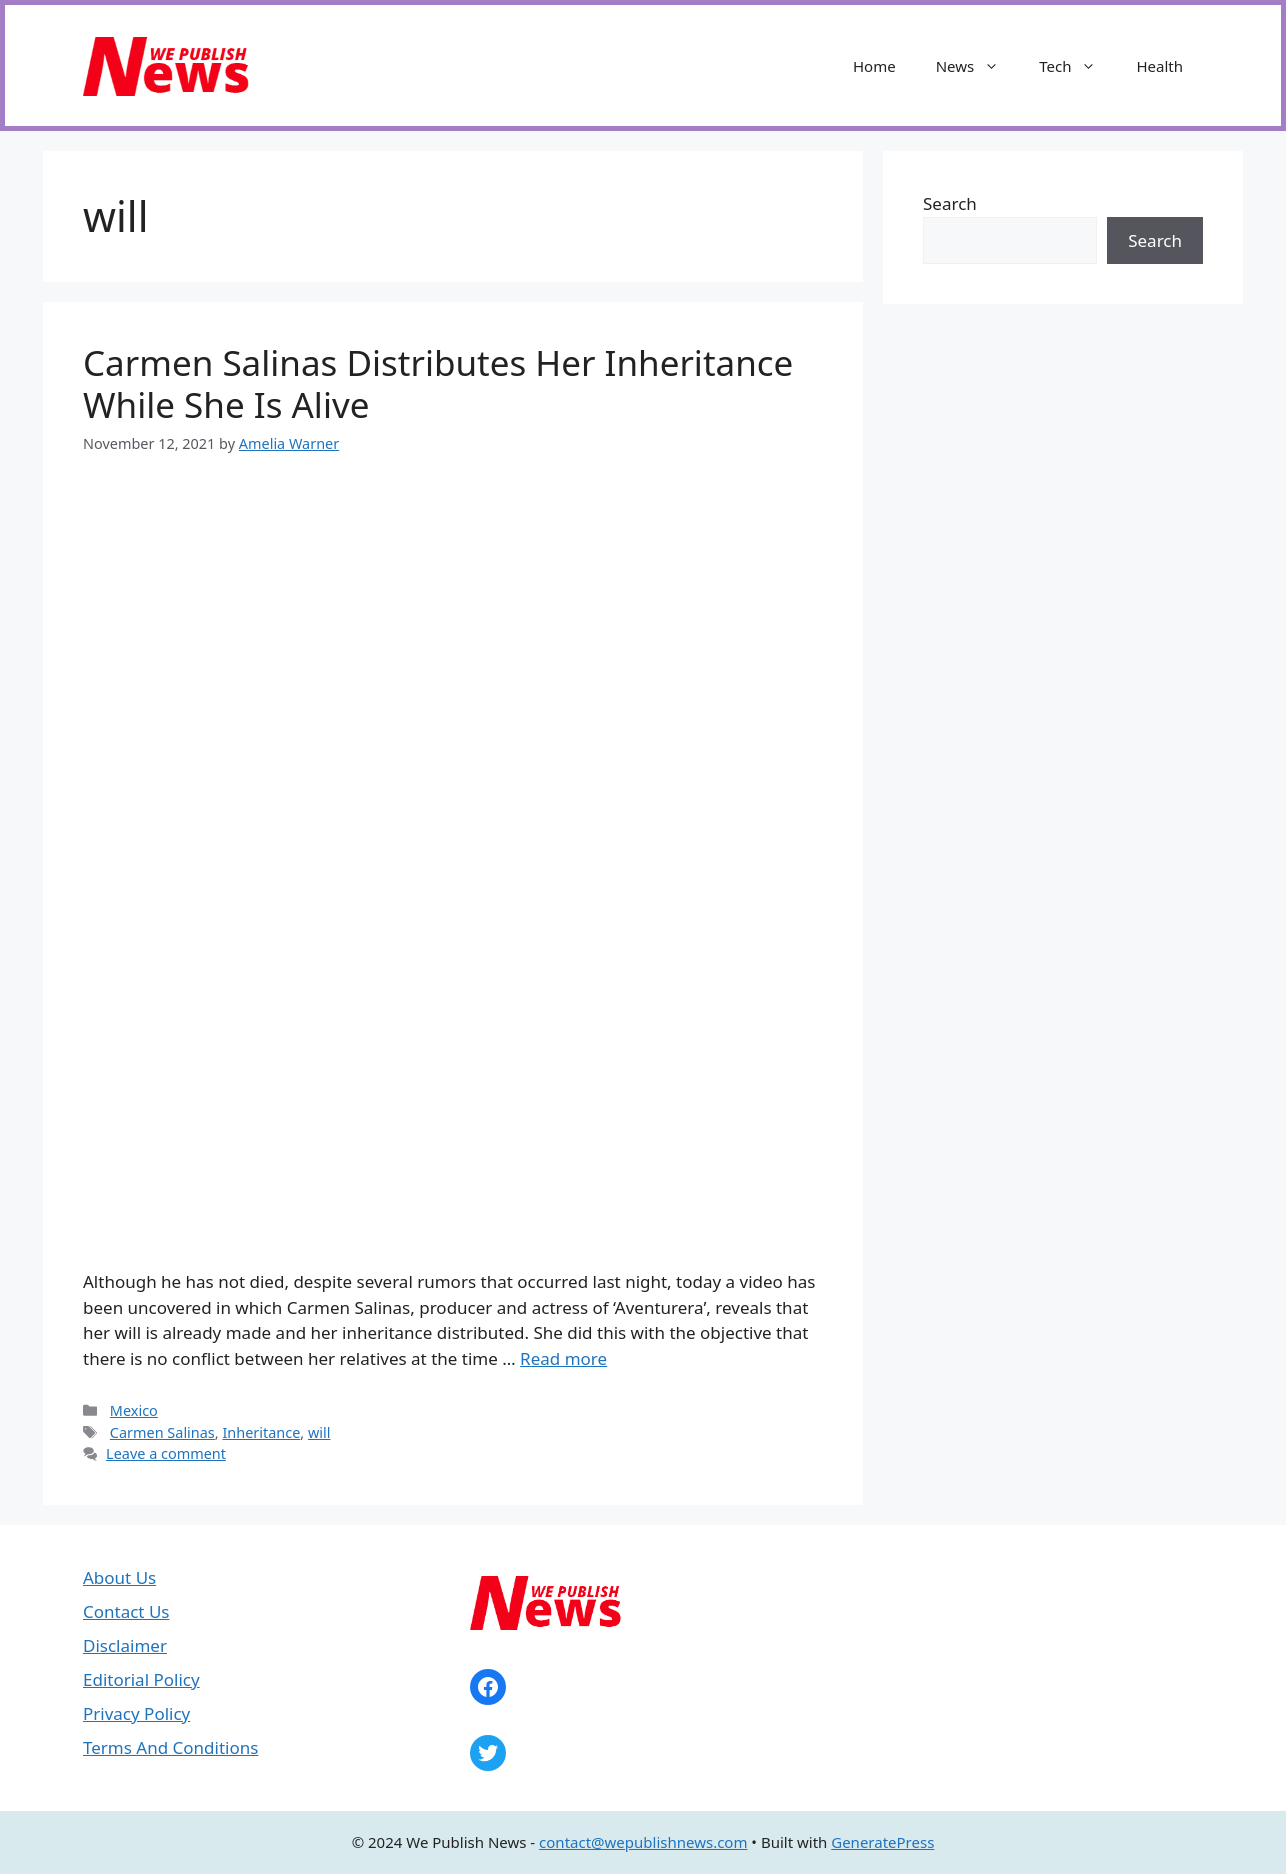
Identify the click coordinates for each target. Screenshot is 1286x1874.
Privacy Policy (136, 1713)
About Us (119, 1577)
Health (1159, 66)
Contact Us (126, 1611)
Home (874, 66)
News (978, 66)
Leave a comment (166, 1453)
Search (950, 203)
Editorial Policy (141, 1679)
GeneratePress (882, 1842)
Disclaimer (125, 1645)
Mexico (134, 1410)
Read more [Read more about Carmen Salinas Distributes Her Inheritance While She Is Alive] (563, 1358)
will (319, 1432)
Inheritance (261, 1432)
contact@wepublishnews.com (643, 1842)
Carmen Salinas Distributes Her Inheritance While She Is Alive (438, 383)
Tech (1077, 66)
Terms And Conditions (170, 1747)
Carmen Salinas (162, 1432)
